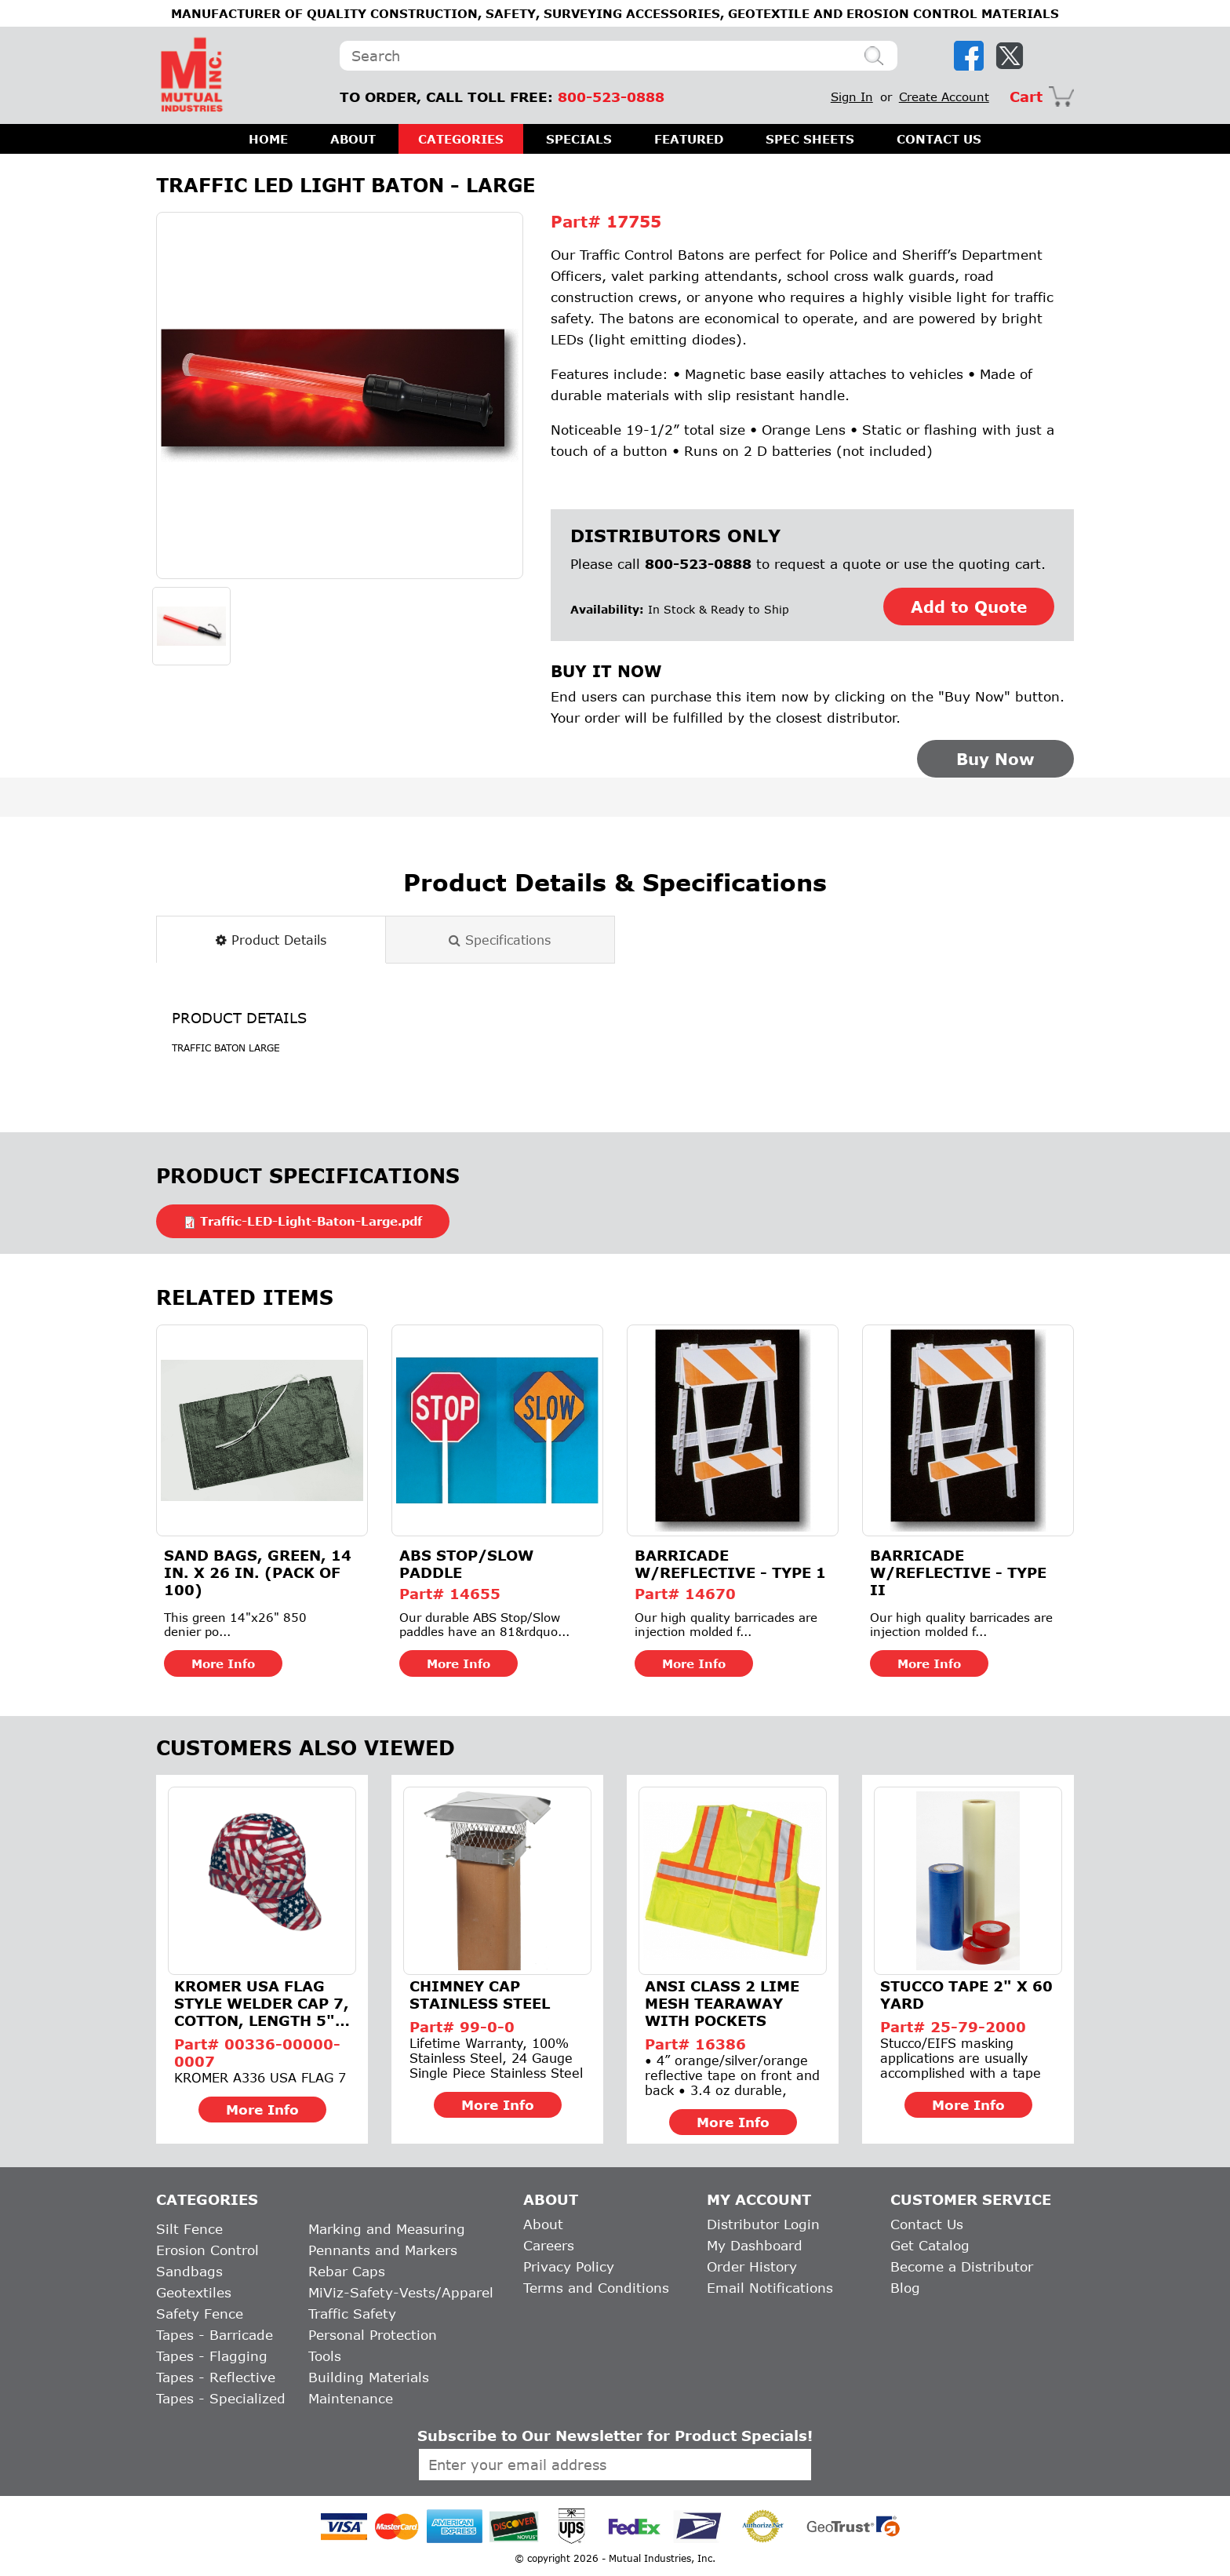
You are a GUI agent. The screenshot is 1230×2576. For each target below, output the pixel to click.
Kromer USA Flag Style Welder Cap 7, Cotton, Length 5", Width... (261, 2003)
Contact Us (926, 2224)
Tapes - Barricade (214, 2334)
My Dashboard (754, 2245)
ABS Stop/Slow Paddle (466, 1564)
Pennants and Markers (382, 2250)
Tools (324, 2356)
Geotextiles (193, 2292)
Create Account (944, 96)
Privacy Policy (568, 2266)
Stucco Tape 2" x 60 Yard (966, 1994)
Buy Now (995, 758)
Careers (548, 2245)
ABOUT (353, 139)
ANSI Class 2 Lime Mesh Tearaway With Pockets (722, 2003)
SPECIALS (579, 139)
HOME (268, 139)
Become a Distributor (961, 2266)
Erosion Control (207, 2250)
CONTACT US (939, 139)
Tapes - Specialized (221, 2398)
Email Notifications (770, 2287)
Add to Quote (969, 606)
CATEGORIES (461, 139)
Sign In (852, 96)
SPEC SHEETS (810, 139)
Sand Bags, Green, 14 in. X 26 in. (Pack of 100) (257, 1572)
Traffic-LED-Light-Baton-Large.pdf (311, 1221)
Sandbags (189, 2271)
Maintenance (350, 2398)
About (543, 2224)
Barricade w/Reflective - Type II (958, 1572)
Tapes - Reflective (215, 2377)
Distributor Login (763, 2224)
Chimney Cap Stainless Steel (479, 1994)
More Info (223, 1663)
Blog (905, 2287)
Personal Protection (372, 2334)
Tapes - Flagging (211, 2356)
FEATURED (688, 139)
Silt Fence (189, 2229)
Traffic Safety (352, 2313)
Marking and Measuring (386, 2229)
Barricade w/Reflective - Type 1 (730, 1564)
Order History (752, 2266)
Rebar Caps (346, 2271)
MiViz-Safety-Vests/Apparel (400, 2292)
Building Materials (368, 2377)
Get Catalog (930, 2245)
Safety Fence (199, 2313)
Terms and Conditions (596, 2287)
